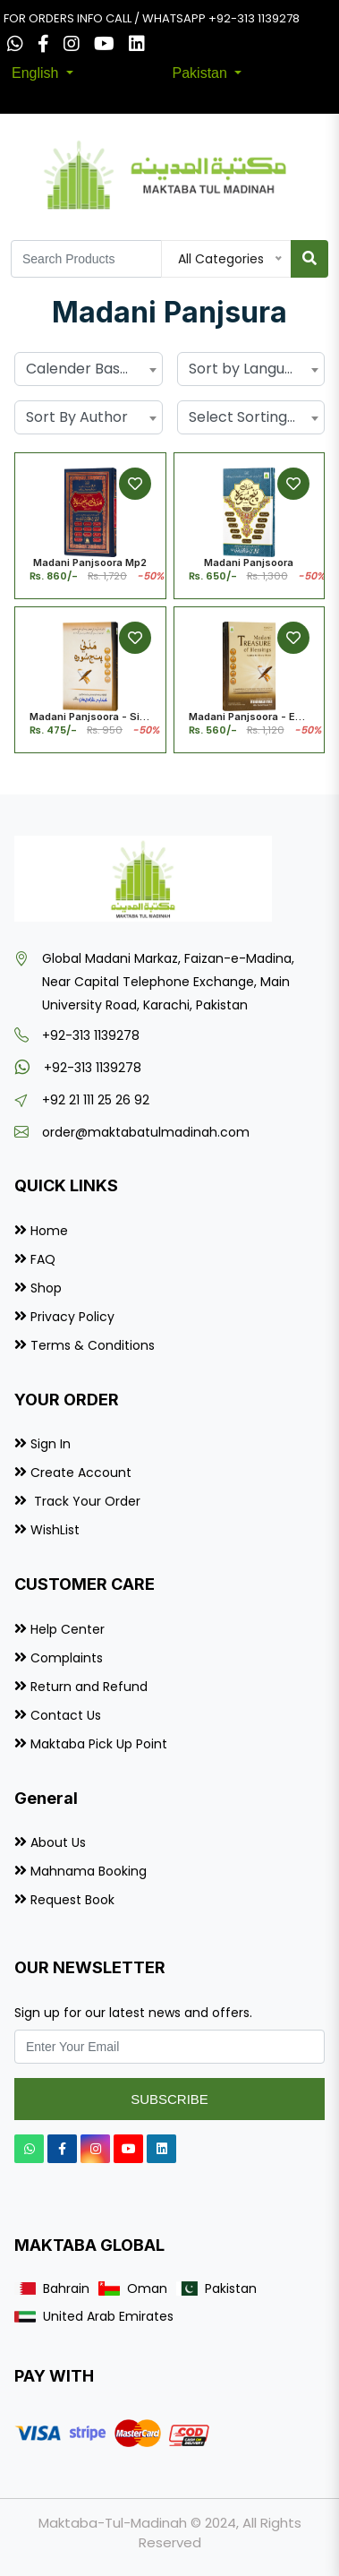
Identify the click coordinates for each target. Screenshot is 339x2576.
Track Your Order (85, 1501)
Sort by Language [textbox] (250, 368)
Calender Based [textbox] (82, 368)
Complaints (66, 1658)
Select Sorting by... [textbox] (251, 417)
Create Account (80, 1472)
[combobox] (88, 369)
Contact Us (65, 1715)
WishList (55, 1530)
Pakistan (202, 73)
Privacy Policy (72, 1317)
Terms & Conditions (92, 1345)
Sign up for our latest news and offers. (133, 2013)
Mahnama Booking (88, 1871)
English (37, 73)
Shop (46, 1288)
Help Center (67, 1629)
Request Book (72, 1900)
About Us (58, 1842)
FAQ (42, 1259)
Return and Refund (89, 1687)
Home (49, 1231)
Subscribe (169, 2099)
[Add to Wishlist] (135, 484)
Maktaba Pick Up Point (98, 1744)
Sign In (50, 1444)
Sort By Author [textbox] (77, 417)
